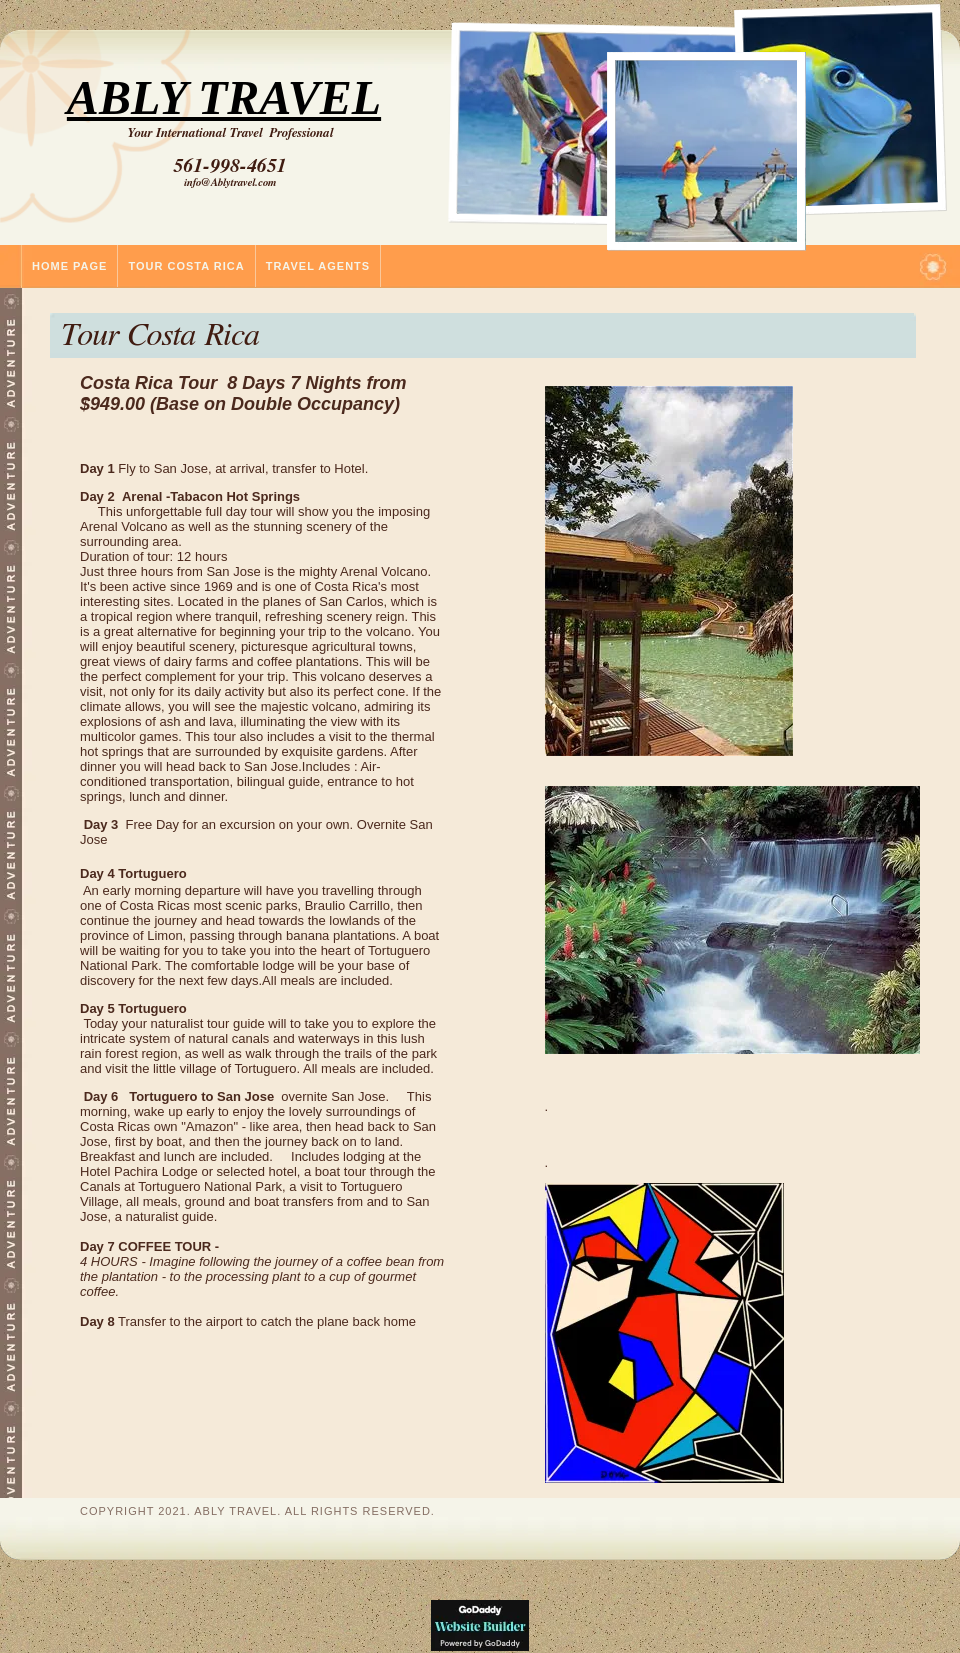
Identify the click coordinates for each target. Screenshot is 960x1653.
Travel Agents (318, 266)
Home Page (69, 266)
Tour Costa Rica (186, 266)
